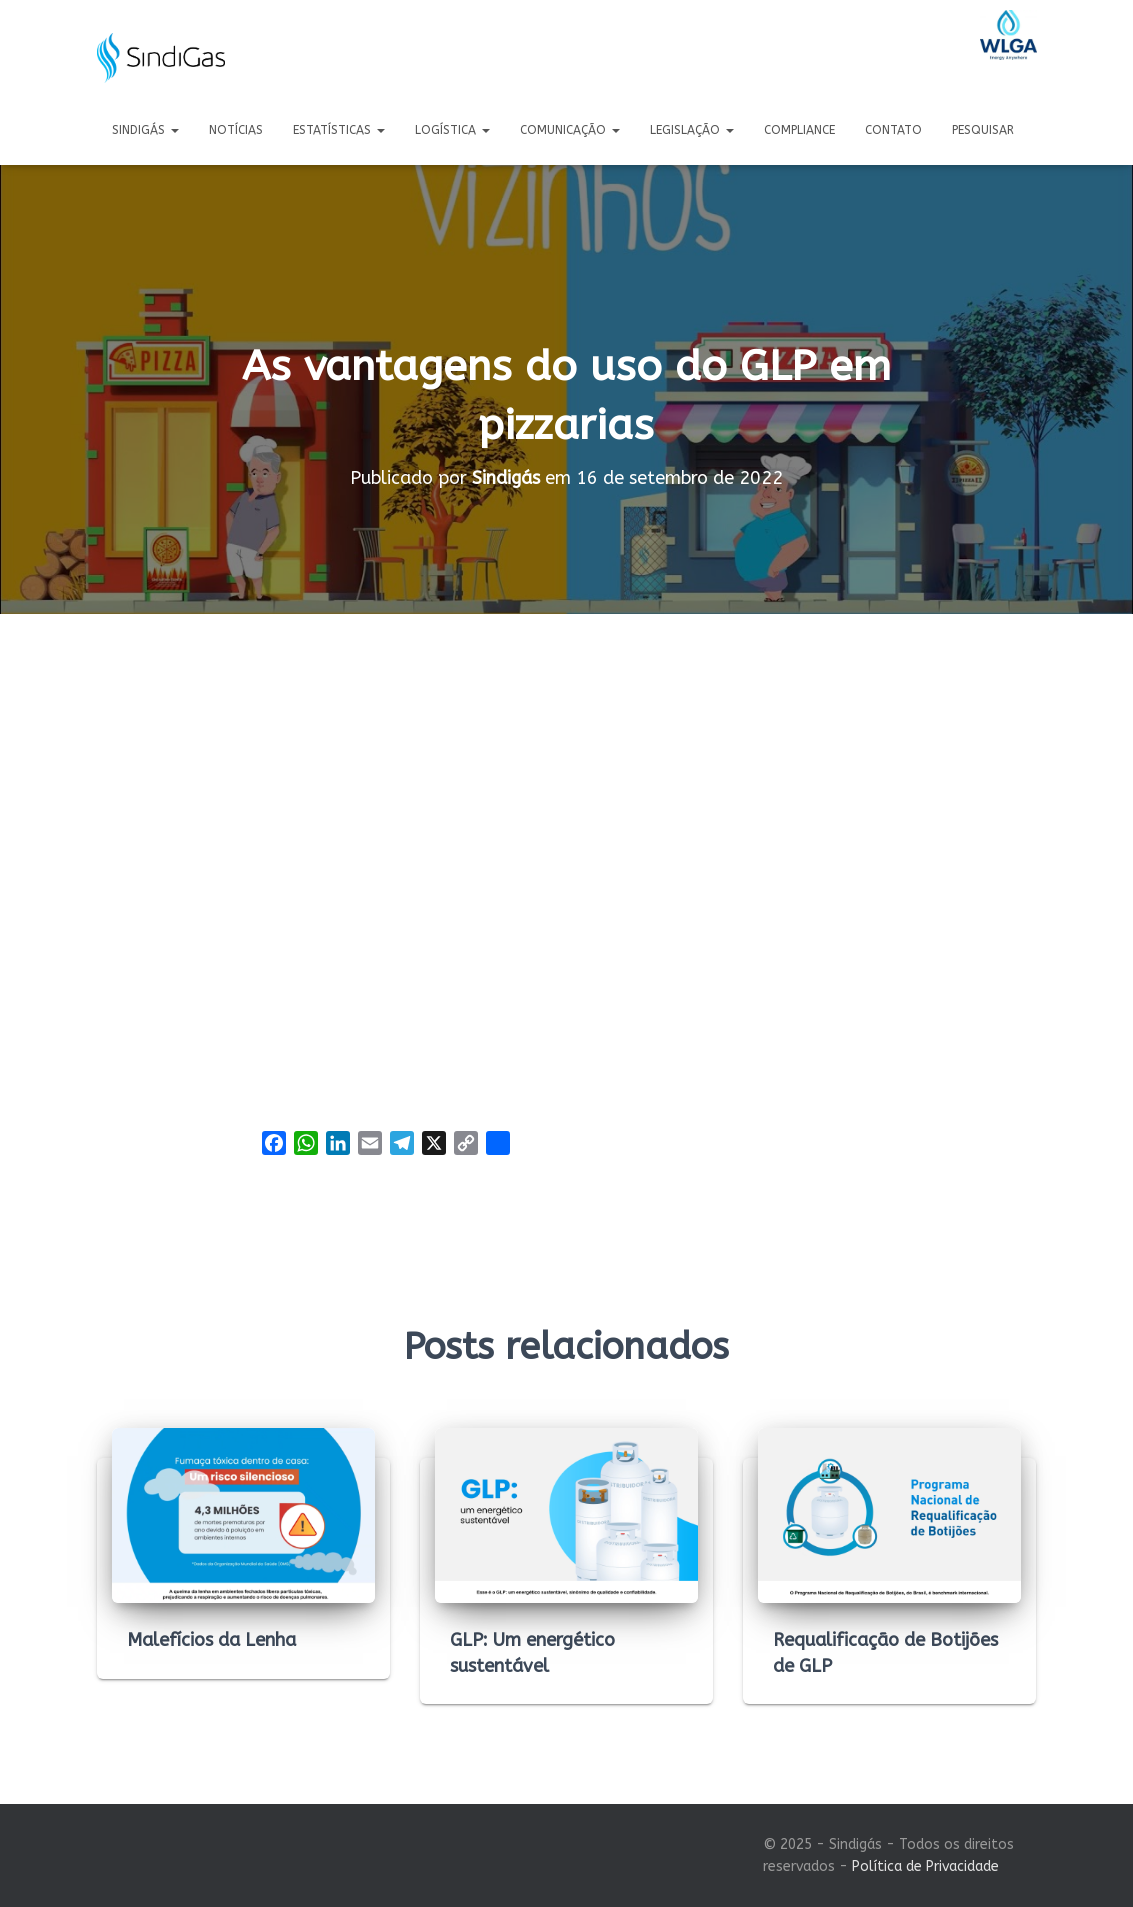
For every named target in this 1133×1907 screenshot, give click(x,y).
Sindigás (145, 130)
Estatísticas (339, 130)
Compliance (799, 130)
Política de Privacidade (925, 1866)
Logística (452, 130)
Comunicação (570, 130)
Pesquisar (983, 130)
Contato (893, 130)
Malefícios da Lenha (211, 1640)
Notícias (236, 130)
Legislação (692, 130)
